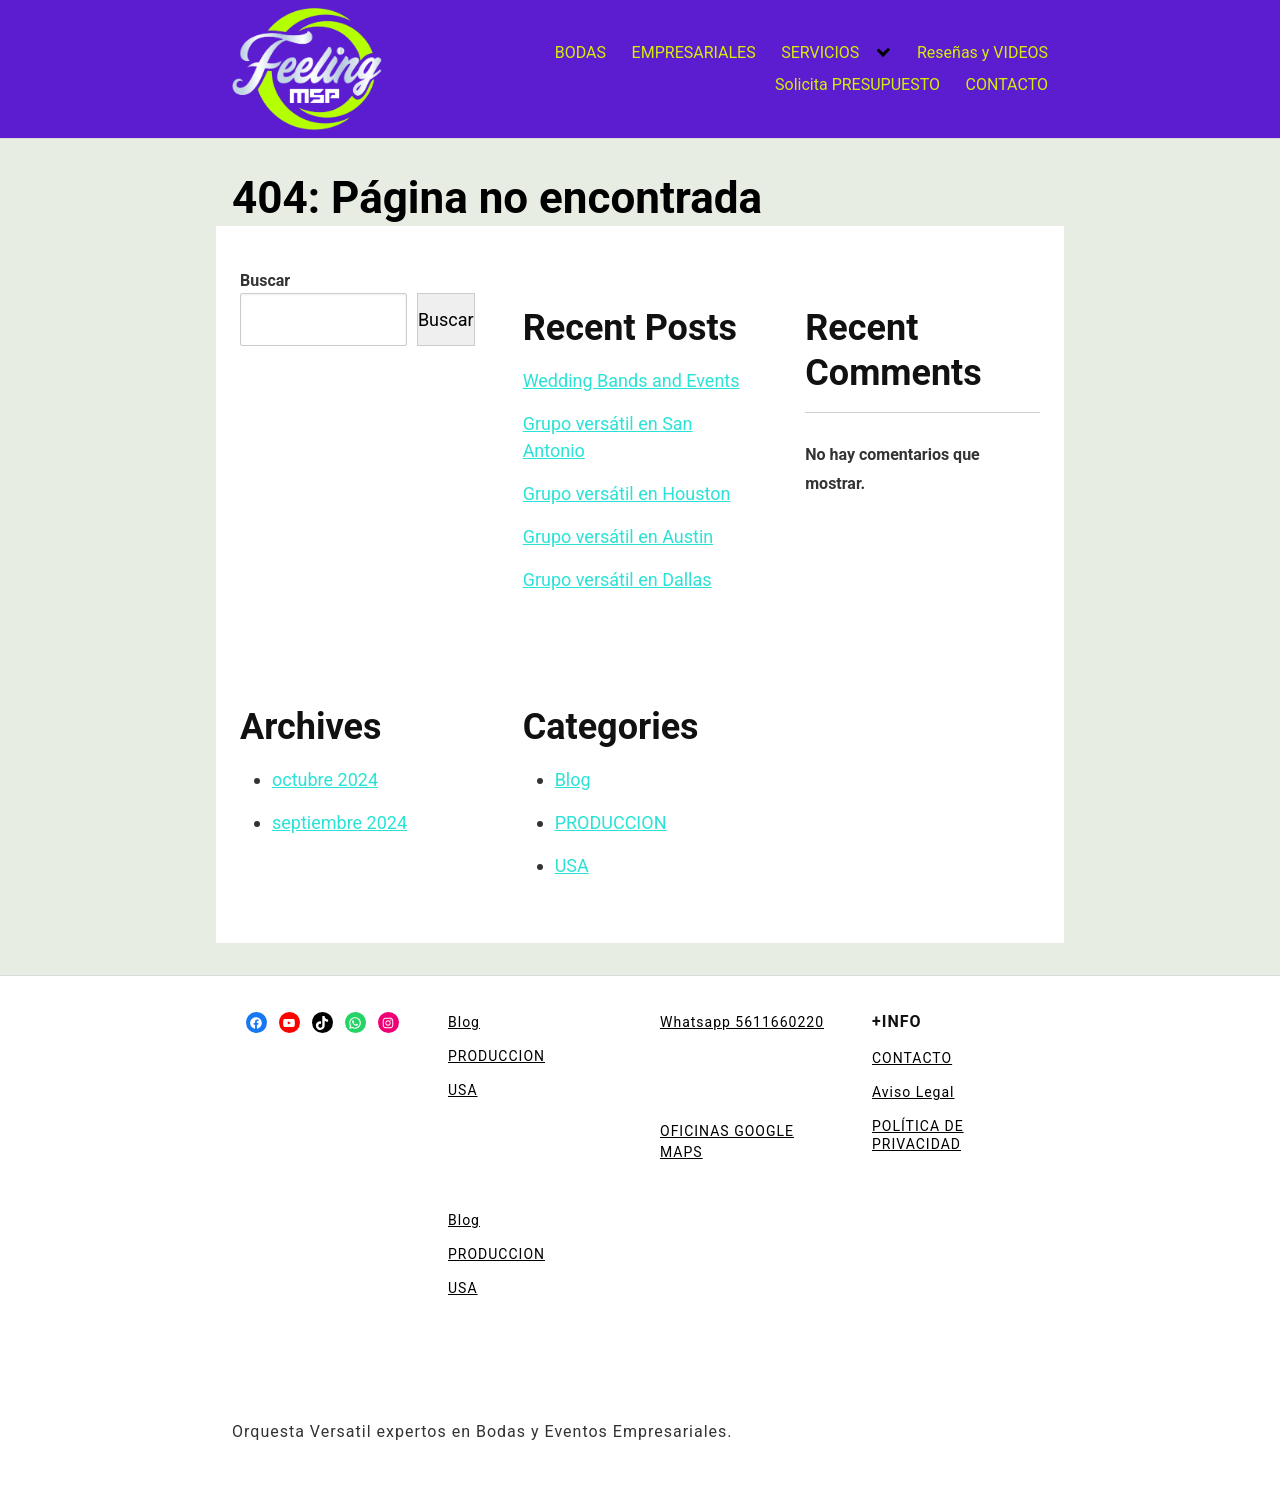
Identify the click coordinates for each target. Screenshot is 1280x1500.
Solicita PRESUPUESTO (857, 84)
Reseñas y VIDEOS (982, 52)
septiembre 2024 (339, 822)
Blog (573, 779)
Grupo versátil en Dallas (617, 579)
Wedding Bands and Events (631, 380)
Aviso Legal (913, 1092)
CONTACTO (1007, 84)
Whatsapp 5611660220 (742, 1022)
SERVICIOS (820, 52)
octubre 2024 (325, 779)
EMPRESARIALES (694, 52)
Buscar (265, 280)
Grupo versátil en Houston (627, 493)
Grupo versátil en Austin (618, 536)
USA (572, 865)
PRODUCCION (611, 822)
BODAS (580, 52)
